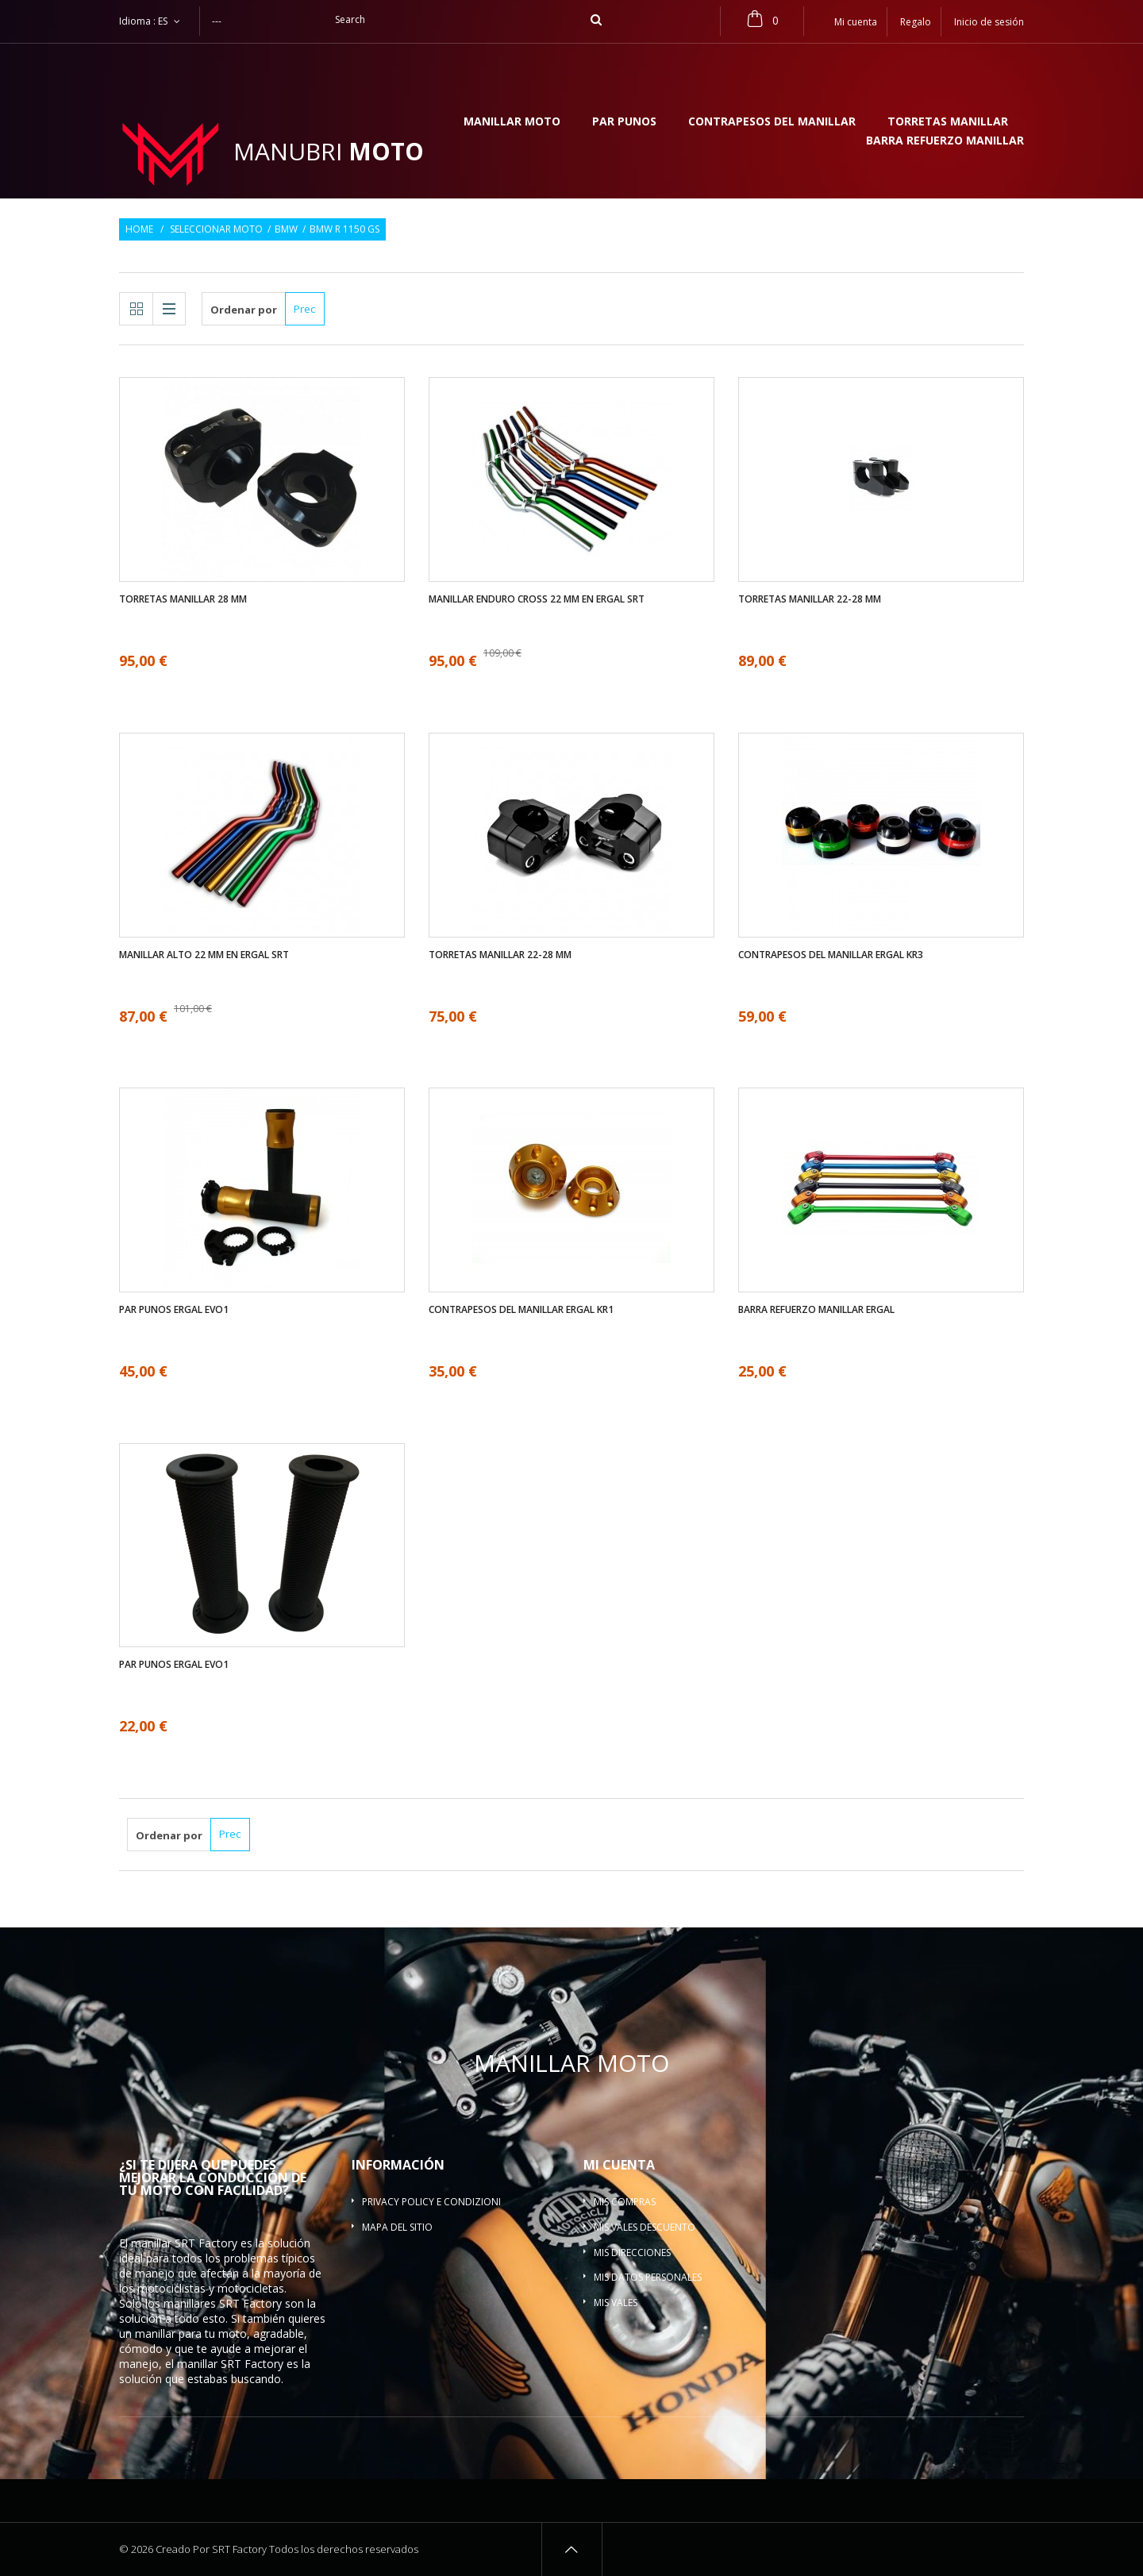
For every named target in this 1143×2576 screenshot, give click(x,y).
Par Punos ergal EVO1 (174, 1309)
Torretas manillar (947, 122)
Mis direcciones (632, 2252)
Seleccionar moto (216, 229)
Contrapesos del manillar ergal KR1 (521, 1309)
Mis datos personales (648, 2277)
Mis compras (625, 2201)
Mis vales (615, 2302)
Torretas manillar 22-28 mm (809, 599)
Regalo (915, 22)
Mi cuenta (619, 2165)
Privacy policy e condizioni (431, 2201)
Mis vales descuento (644, 2227)
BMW (286, 229)
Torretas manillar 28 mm (183, 599)
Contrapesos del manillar (772, 122)
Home (139, 229)
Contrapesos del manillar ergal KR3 (830, 955)
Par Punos (624, 122)
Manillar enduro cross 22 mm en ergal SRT (537, 599)
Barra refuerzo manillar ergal (816, 1309)
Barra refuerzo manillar (945, 141)
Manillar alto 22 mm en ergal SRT (204, 955)
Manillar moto (512, 122)
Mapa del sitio (397, 2227)
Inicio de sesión (989, 22)
